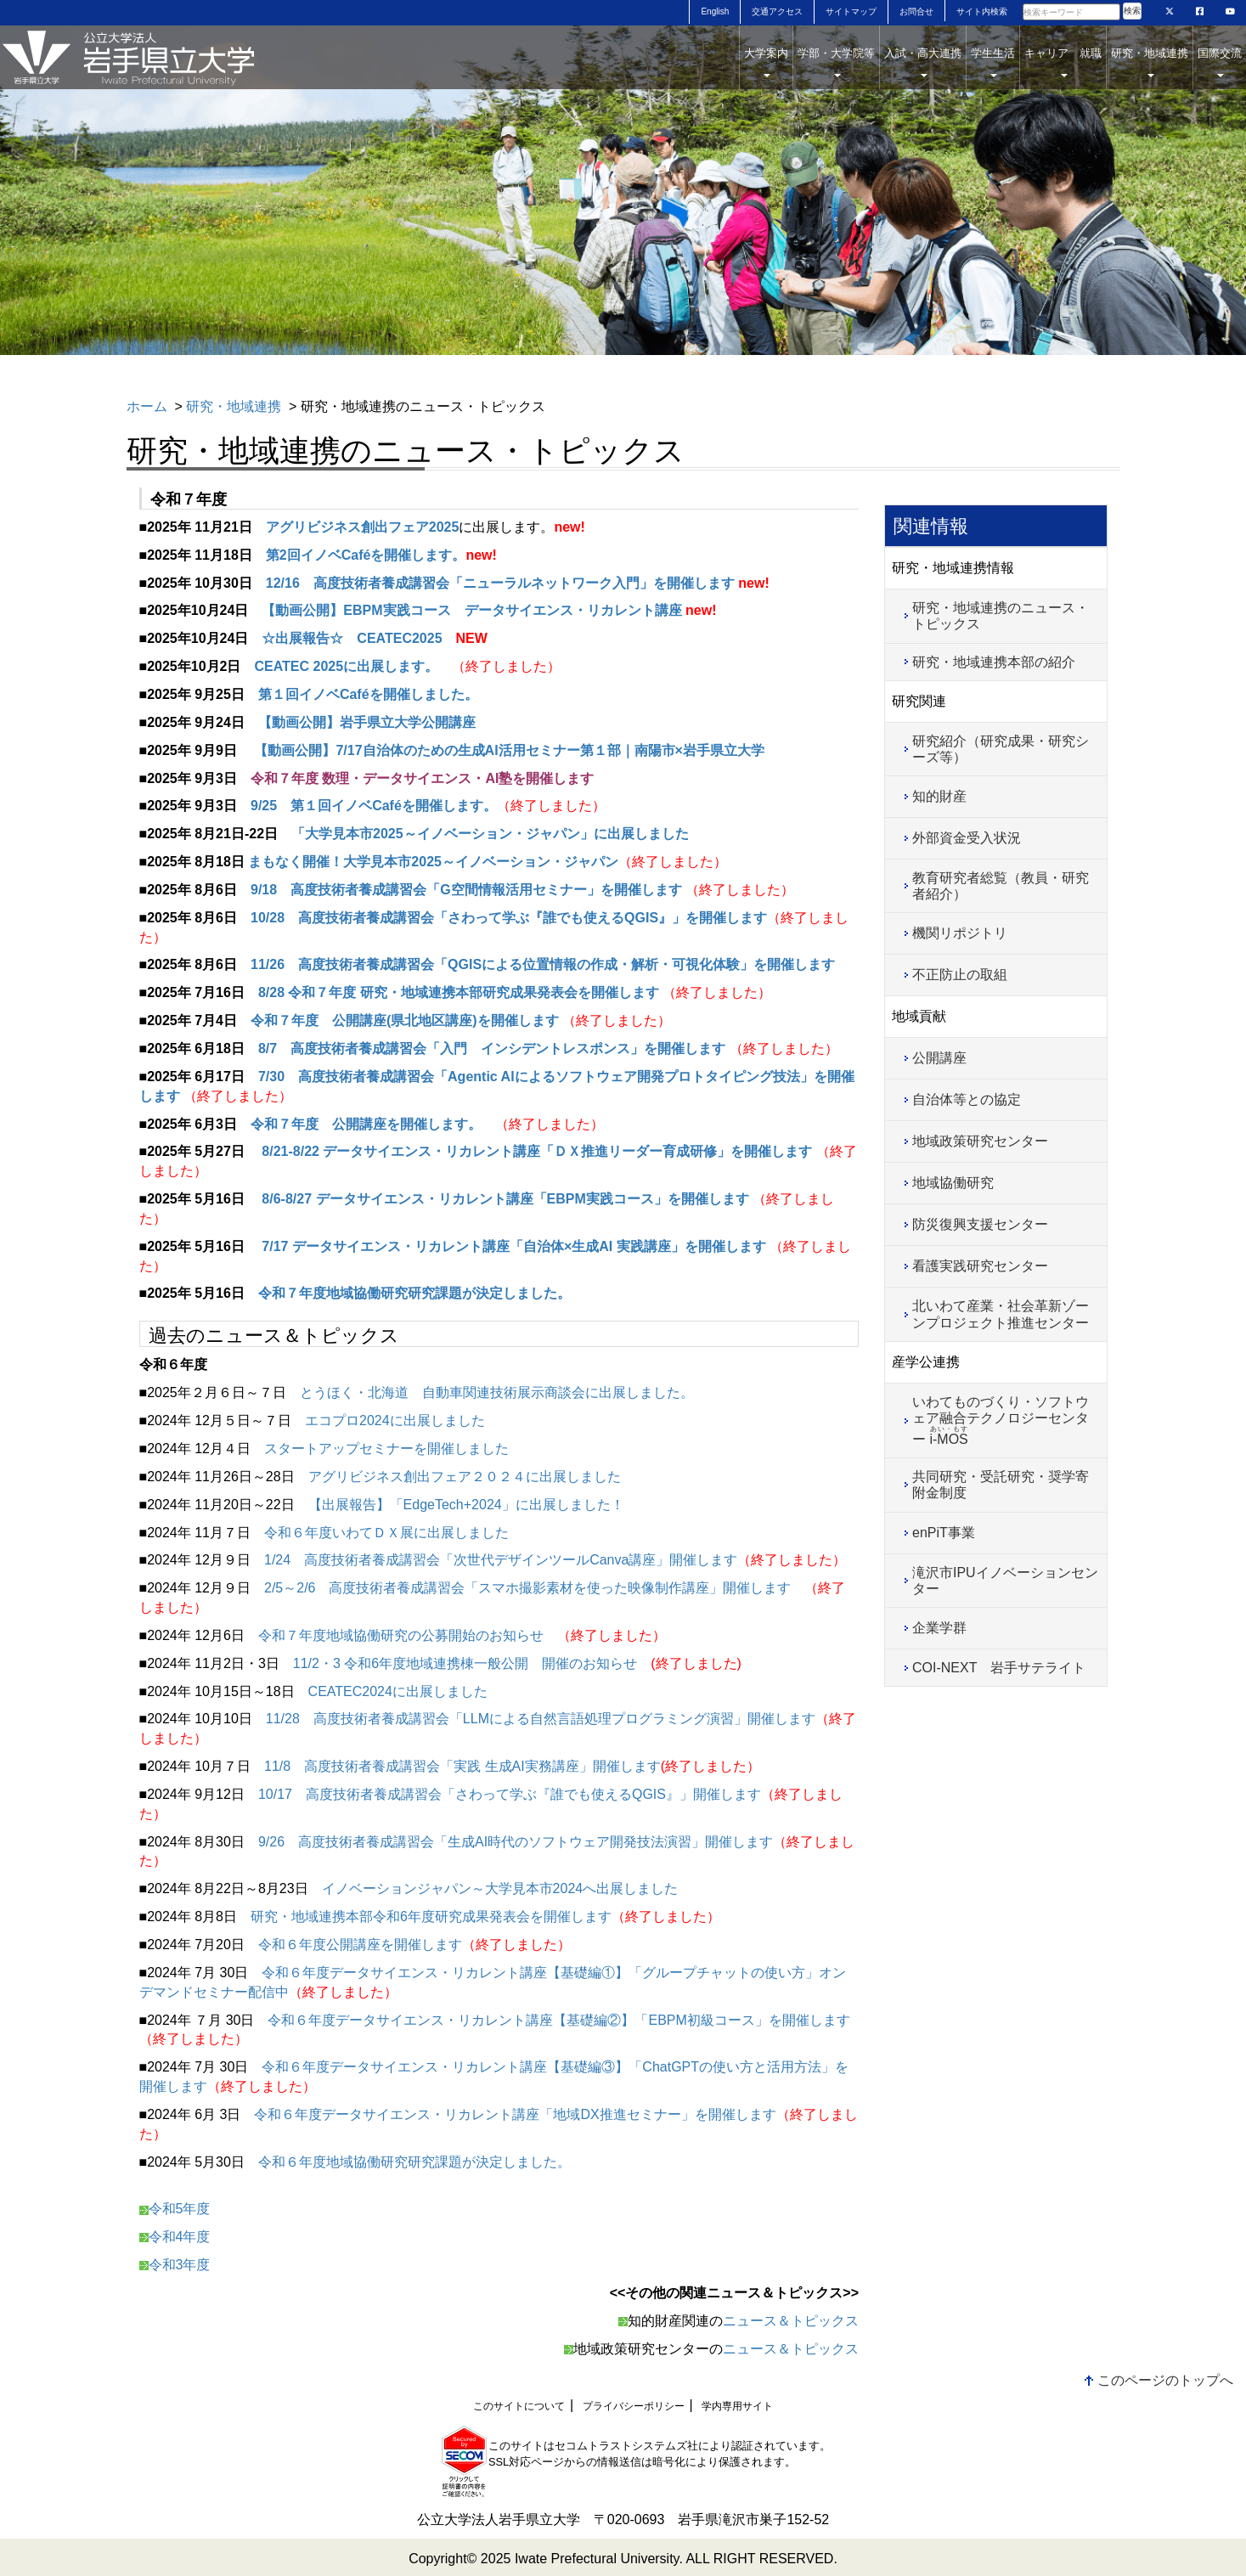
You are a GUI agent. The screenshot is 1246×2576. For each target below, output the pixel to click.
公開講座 (939, 1058)
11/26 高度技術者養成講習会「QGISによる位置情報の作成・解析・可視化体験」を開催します (543, 964)
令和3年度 (175, 2265)
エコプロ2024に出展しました (395, 1420)
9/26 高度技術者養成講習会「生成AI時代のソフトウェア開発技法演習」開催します (515, 1842)
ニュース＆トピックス (791, 2321)
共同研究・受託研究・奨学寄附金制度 (1000, 1484)
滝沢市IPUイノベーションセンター (1005, 1580)
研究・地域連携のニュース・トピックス (1000, 615)
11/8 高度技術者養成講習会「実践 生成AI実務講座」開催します (462, 1766)
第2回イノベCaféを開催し (346, 555)
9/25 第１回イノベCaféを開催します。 (374, 805)
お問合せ (916, 11)
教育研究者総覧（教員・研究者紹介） (1000, 886)
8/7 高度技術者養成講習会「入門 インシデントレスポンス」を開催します (491, 1048)
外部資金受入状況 (966, 838)
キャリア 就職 (1063, 62)
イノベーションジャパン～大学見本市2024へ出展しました (500, 1888)
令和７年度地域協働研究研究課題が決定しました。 (414, 1293)
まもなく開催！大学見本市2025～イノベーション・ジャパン (433, 861)
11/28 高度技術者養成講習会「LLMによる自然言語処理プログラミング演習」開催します (540, 1718)
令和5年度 (180, 2208)
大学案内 (766, 62)
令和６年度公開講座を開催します (360, 1944)
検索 (1132, 10)
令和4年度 (175, 2236)
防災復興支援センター (980, 1224)
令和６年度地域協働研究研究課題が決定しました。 (414, 2162)
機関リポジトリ (959, 933)
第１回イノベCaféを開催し (341, 694)
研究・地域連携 (1149, 62)
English (715, 11)
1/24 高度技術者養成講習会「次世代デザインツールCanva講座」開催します (500, 1560)
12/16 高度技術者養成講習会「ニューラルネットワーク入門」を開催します (500, 583)
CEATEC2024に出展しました (398, 1691)
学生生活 (993, 62)
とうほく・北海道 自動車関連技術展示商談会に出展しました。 (497, 1392)
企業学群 (939, 1628)
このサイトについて (519, 2406)
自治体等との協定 (966, 1099)
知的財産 (939, 796)
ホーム (147, 406)
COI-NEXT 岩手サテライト (998, 1667)
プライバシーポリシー (634, 2406)
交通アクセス (777, 11)
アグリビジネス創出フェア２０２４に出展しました (464, 1476)
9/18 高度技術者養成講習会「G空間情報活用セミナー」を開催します (466, 889)
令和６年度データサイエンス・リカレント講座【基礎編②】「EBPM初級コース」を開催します (558, 2020)
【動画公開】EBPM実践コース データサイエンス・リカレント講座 (471, 610)
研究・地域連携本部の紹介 (993, 662)
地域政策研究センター (980, 1141)
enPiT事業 (943, 1532)
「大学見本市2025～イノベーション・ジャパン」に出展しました (490, 833)
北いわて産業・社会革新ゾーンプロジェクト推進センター (1000, 1314)
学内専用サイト (737, 2406)
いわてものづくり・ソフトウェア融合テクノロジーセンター (1000, 1420)
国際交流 (1220, 62)
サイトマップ (851, 11)
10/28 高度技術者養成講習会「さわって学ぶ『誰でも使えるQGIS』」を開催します (509, 917)
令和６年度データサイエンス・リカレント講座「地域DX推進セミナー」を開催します (514, 2114)
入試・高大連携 (922, 62)
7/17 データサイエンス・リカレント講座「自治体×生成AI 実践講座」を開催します (512, 1246)
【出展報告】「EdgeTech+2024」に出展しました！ (466, 1504)
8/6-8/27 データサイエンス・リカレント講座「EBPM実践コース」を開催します (503, 1199)
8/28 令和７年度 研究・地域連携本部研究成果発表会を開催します (458, 992)
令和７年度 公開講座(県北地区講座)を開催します (406, 1020)
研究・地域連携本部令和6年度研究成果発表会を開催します (431, 1916)
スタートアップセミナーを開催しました (386, 1448)
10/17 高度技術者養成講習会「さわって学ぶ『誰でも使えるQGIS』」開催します (509, 1794)
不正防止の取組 (959, 974)
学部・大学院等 (836, 62)
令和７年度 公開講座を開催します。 (366, 1124)
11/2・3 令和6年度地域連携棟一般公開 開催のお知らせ (465, 1663)
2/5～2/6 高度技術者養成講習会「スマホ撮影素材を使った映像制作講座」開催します (527, 1588)
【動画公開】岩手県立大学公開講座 (367, 722)
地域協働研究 (953, 1182)
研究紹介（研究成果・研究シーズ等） (1000, 749)
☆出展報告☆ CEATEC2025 (352, 638)
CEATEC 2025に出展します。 (346, 666)
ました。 (451, 694)
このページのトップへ (1165, 2380)
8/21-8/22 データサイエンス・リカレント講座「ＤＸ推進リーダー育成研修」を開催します (539, 1151)
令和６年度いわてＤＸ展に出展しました (386, 1532)
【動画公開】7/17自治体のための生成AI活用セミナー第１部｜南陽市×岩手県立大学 (507, 750)
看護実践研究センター (980, 1266)
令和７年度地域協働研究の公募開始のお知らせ (401, 1635)
